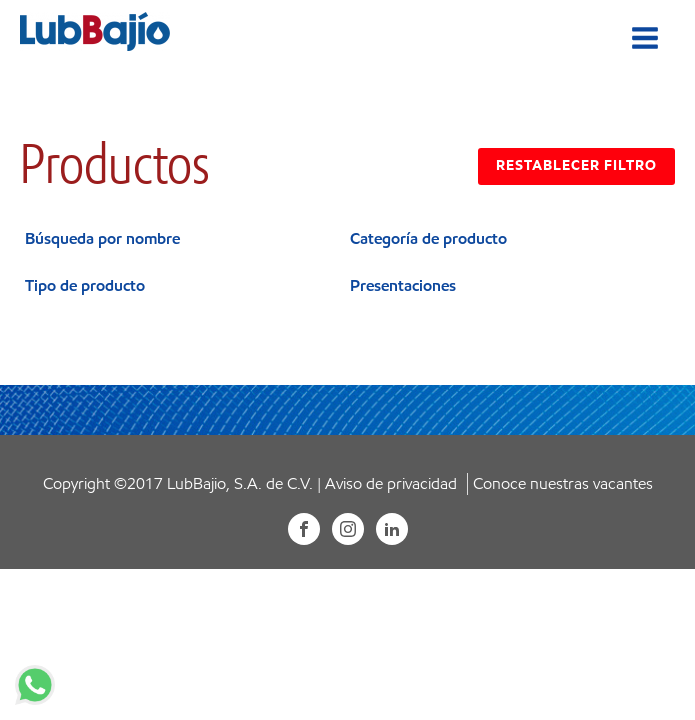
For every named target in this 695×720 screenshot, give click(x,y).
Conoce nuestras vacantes (563, 483)
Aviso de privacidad (391, 483)
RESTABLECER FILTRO (576, 165)
